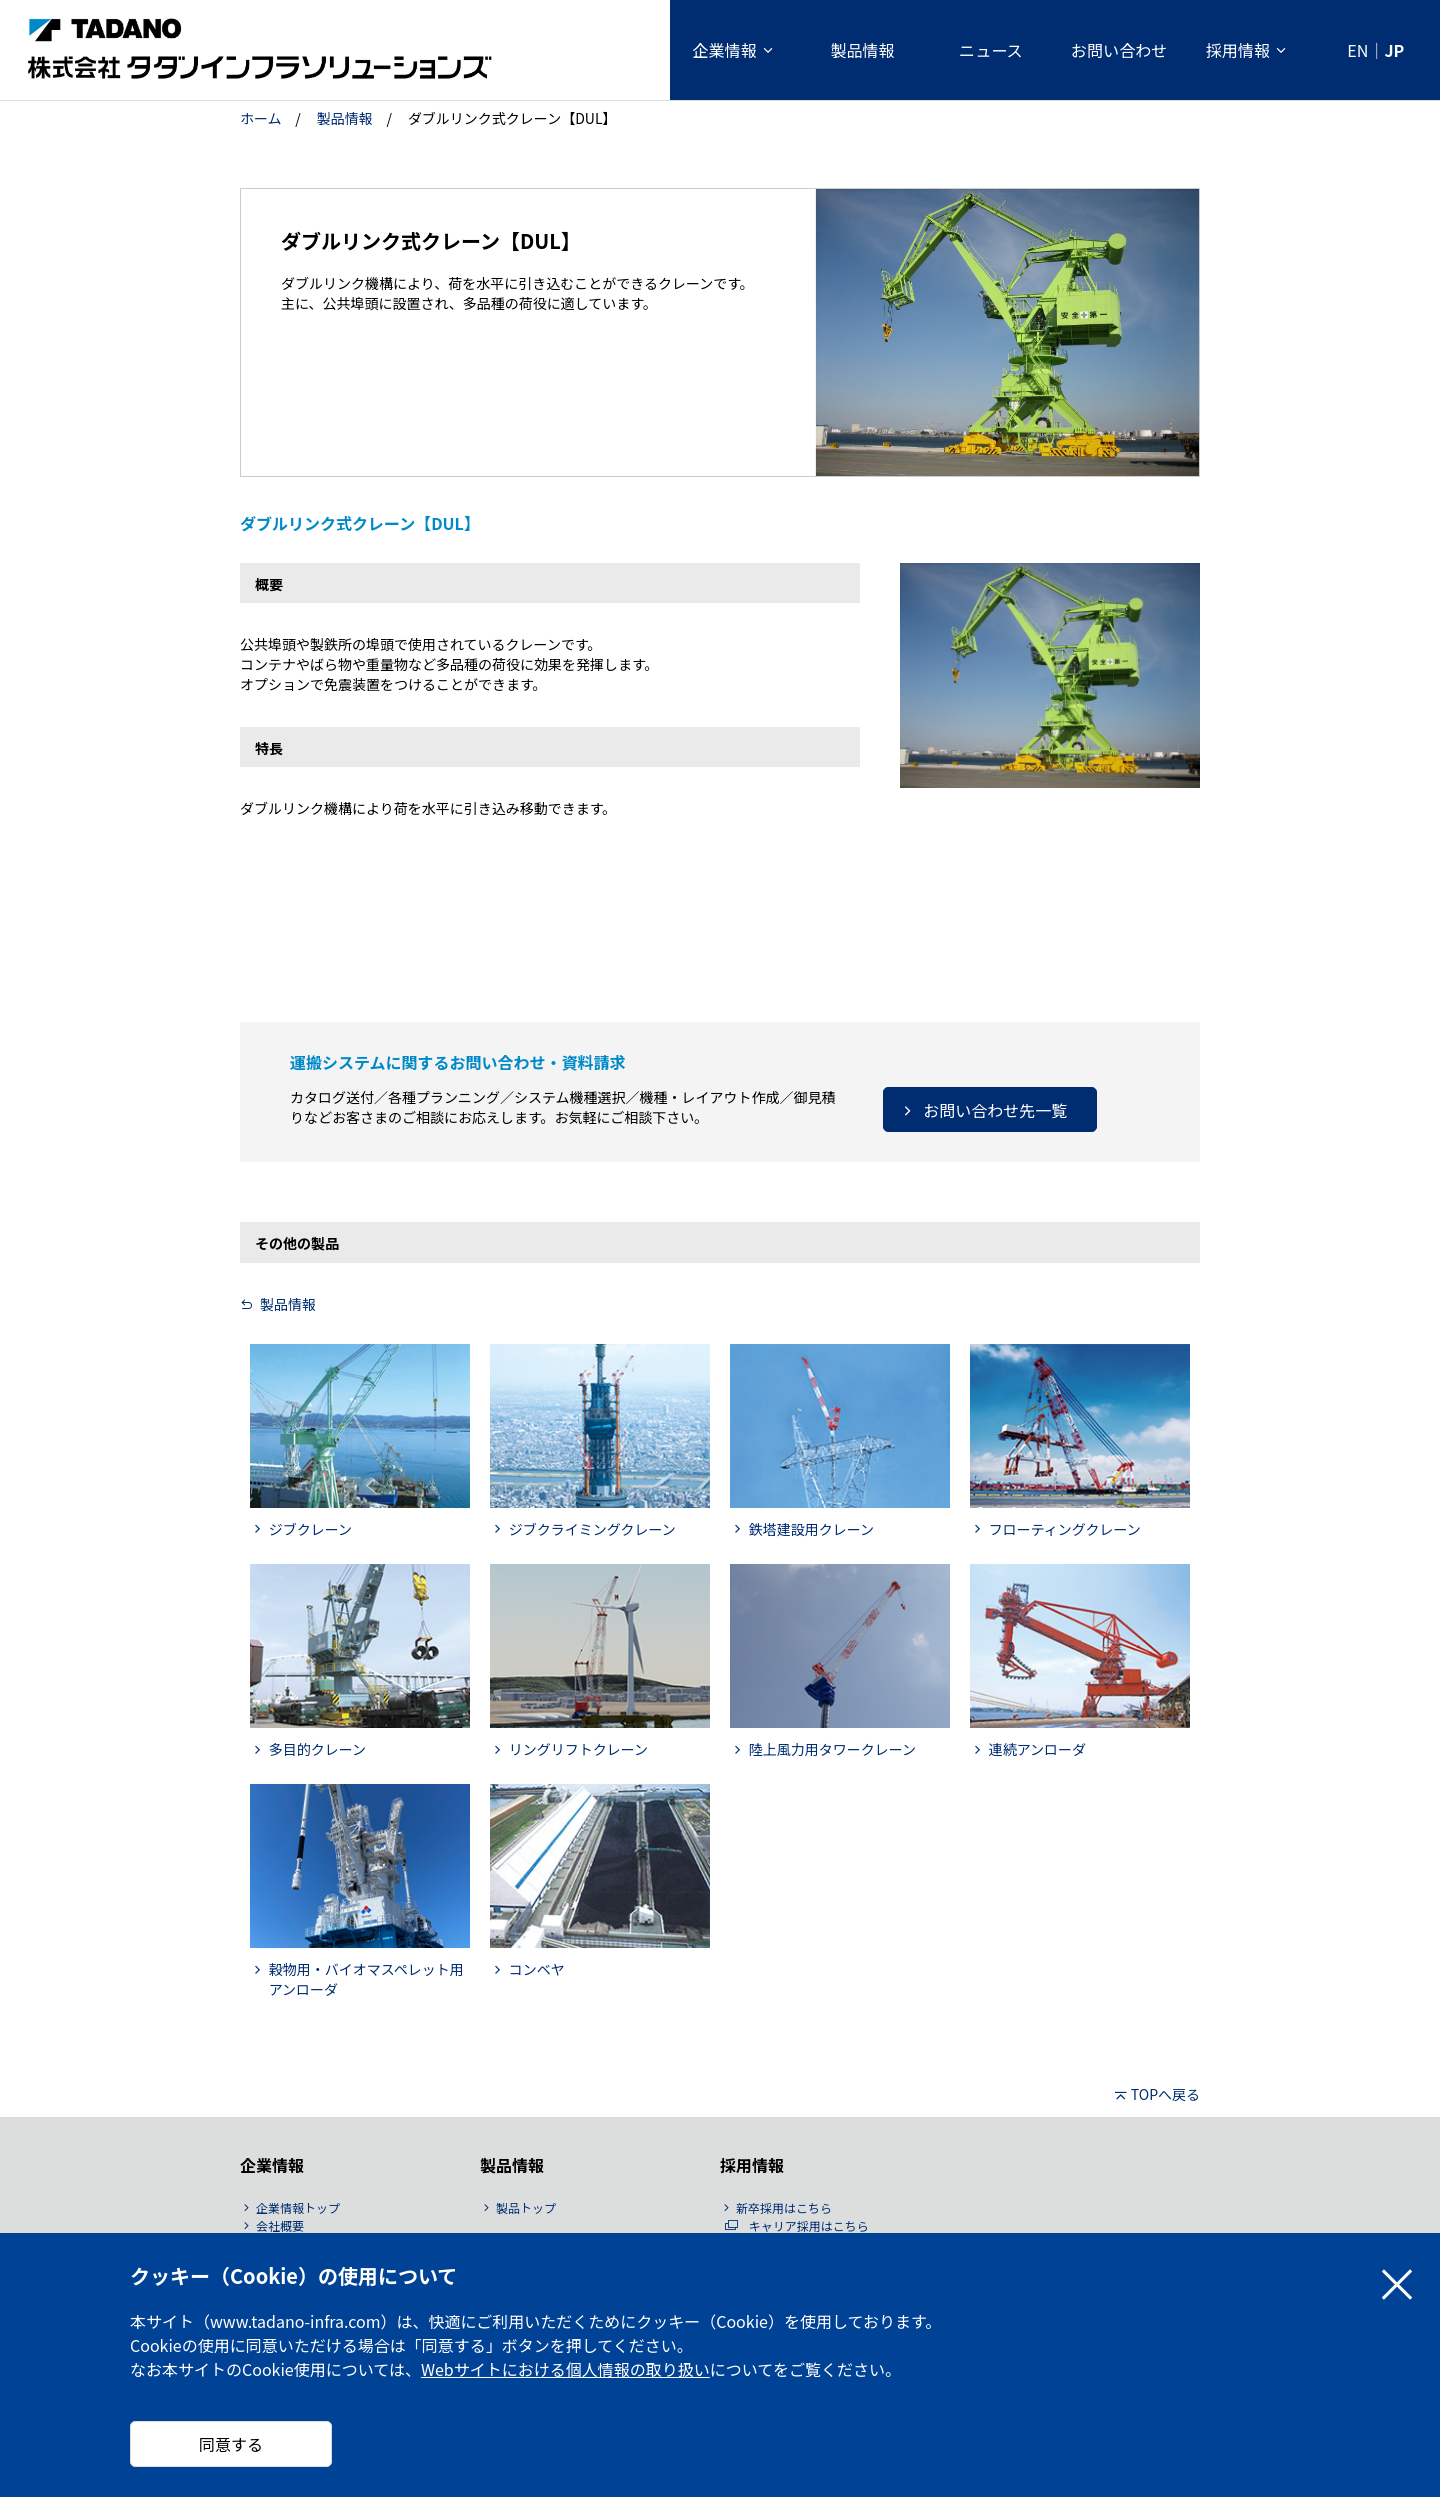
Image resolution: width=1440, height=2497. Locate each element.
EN (1357, 50)
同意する (231, 2444)
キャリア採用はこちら (809, 2225)
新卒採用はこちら (784, 2207)
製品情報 (862, 50)
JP (1394, 50)
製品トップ (526, 2207)
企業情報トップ (298, 2207)
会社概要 (280, 2225)
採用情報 (1238, 50)
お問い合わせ (1119, 50)
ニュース (991, 50)
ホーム (261, 118)
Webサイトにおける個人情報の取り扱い (565, 2369)
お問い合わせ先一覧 (995, 1110)
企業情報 (724, 50)
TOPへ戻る (1165, 2094)
